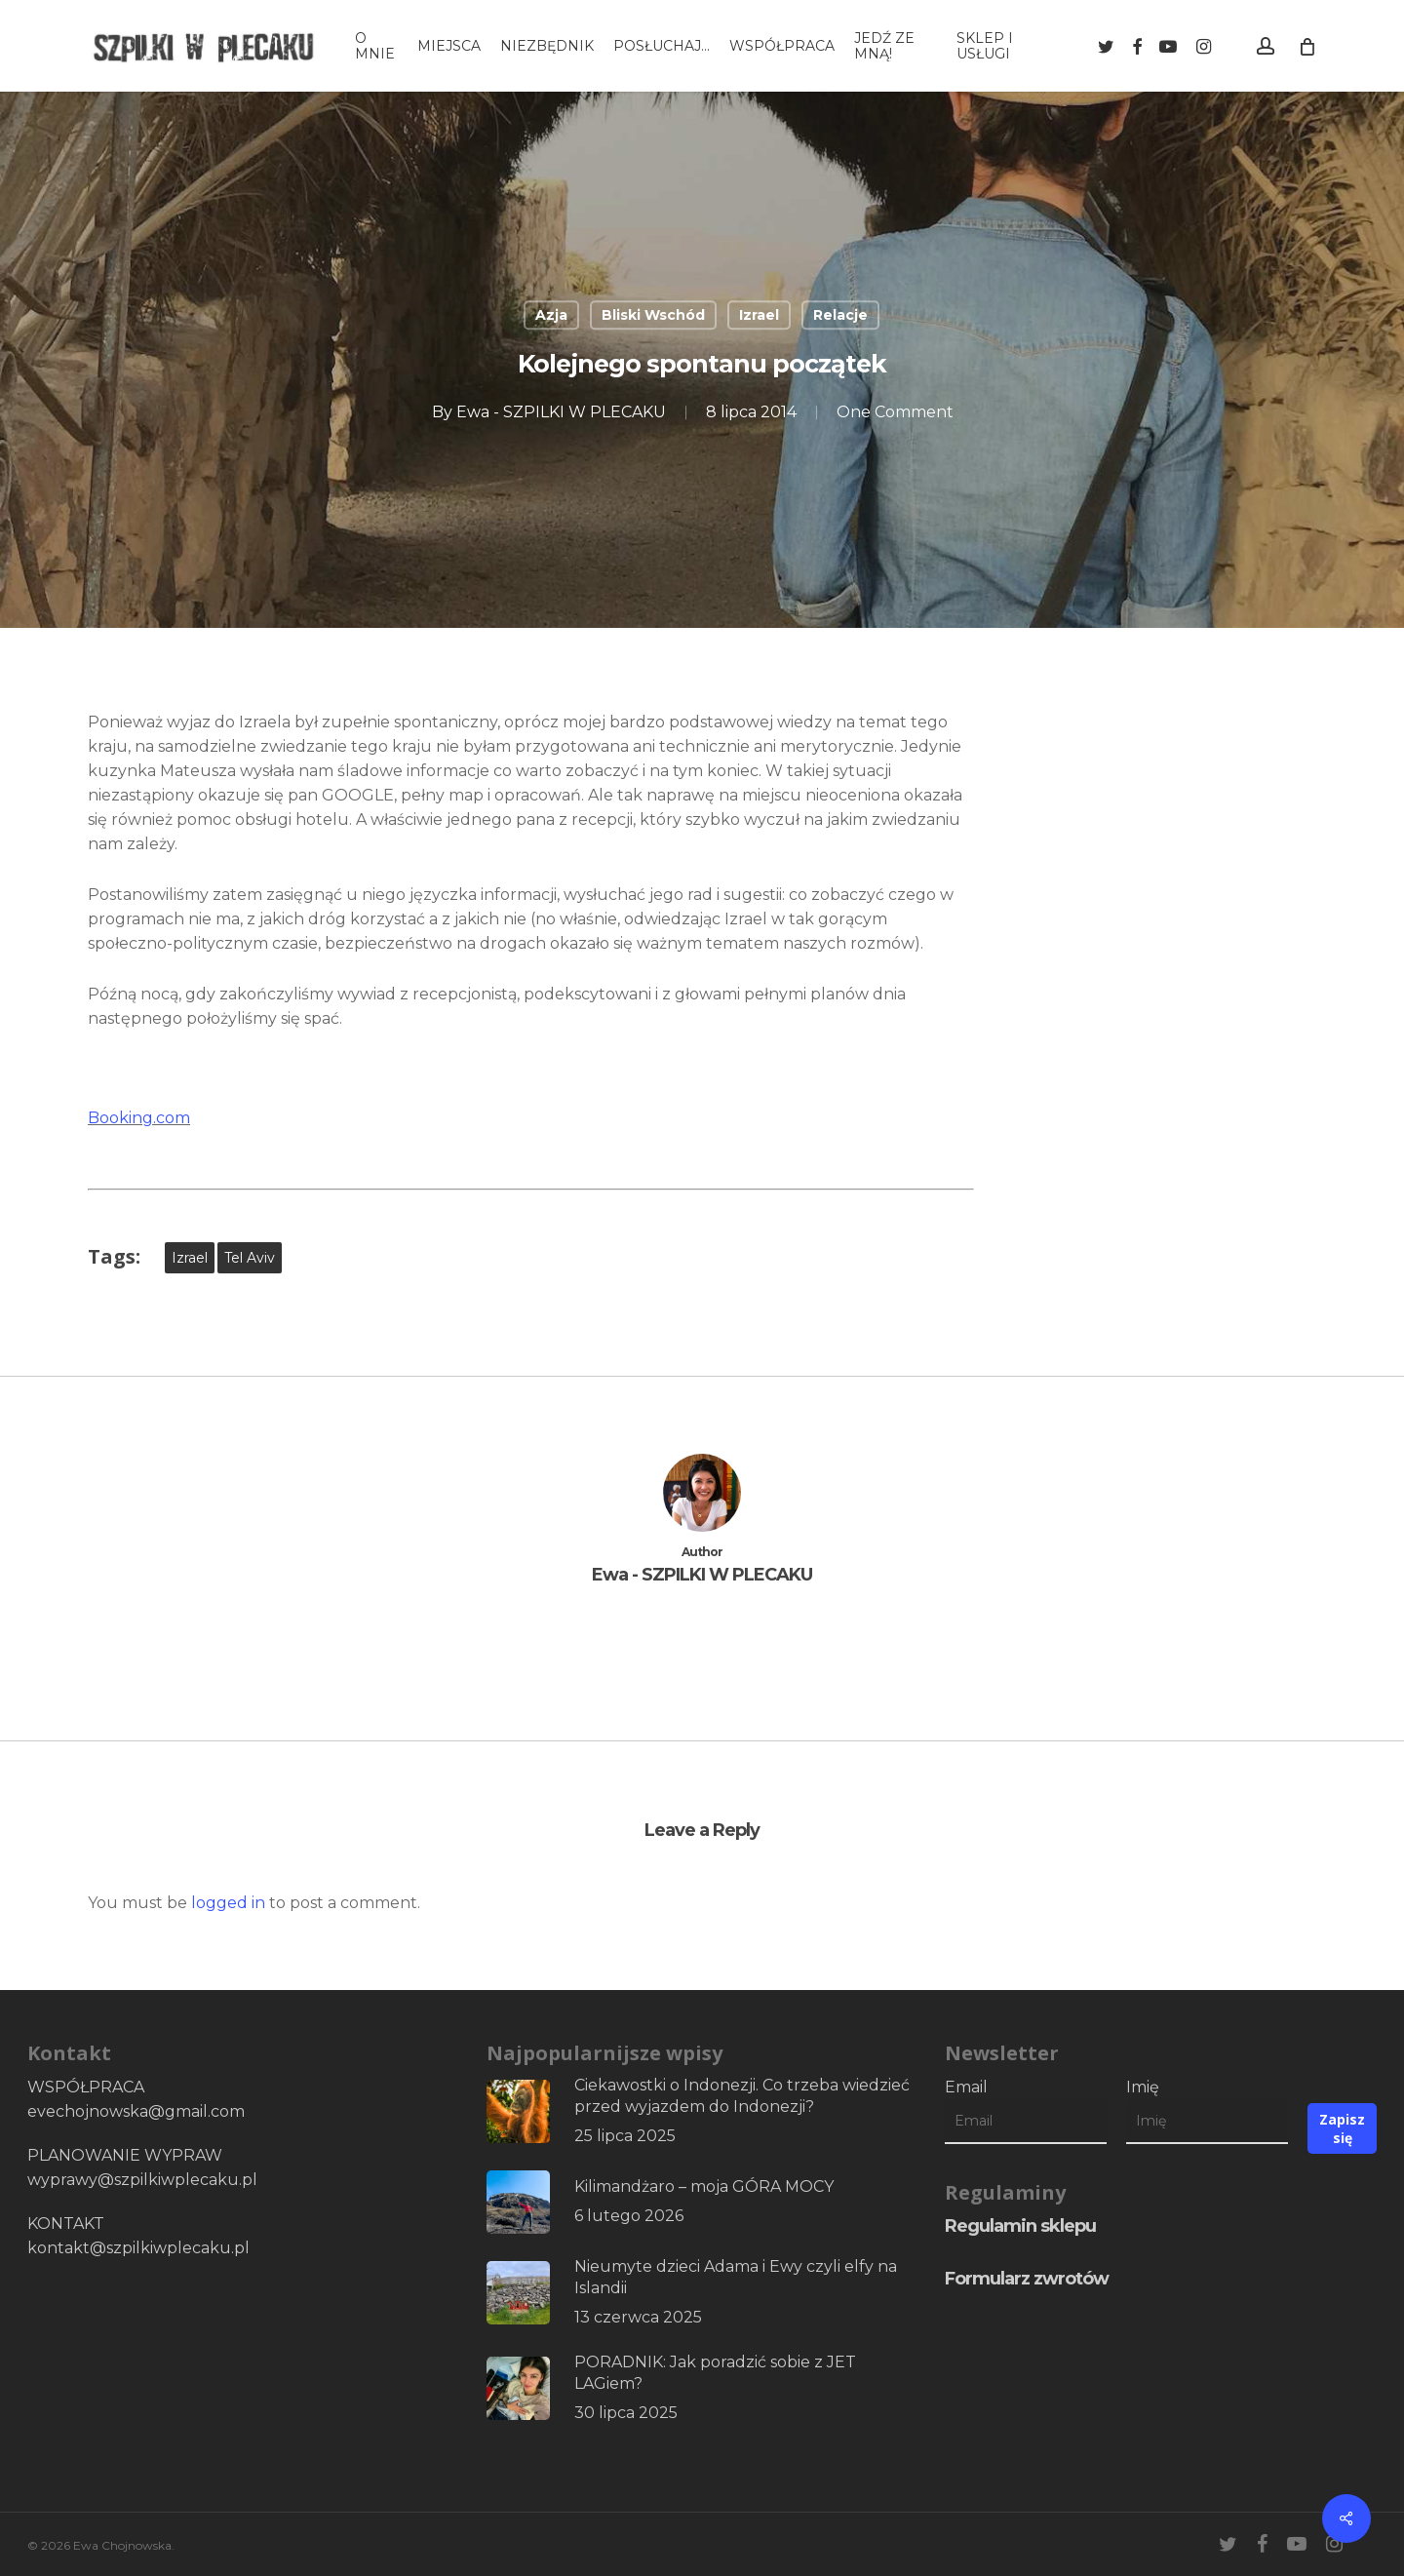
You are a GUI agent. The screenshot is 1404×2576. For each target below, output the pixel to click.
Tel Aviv (249, 1258)
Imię (1142, 2087)
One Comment (895, 412)
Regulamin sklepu (1020, 2226)
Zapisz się (1342, 2128)
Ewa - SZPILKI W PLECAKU (561, 412)
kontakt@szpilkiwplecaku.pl (138, 2248)
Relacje (840, 315)
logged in (228, 1902)
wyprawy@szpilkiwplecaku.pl (142, 2179)
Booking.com (139, 1118)
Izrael (759, 315)
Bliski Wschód (653, 315)
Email (966, 2087)
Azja (551, 315)
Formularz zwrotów (1027, 2278)
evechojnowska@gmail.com (136, 2111)
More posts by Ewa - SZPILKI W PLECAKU (702, 1636)
